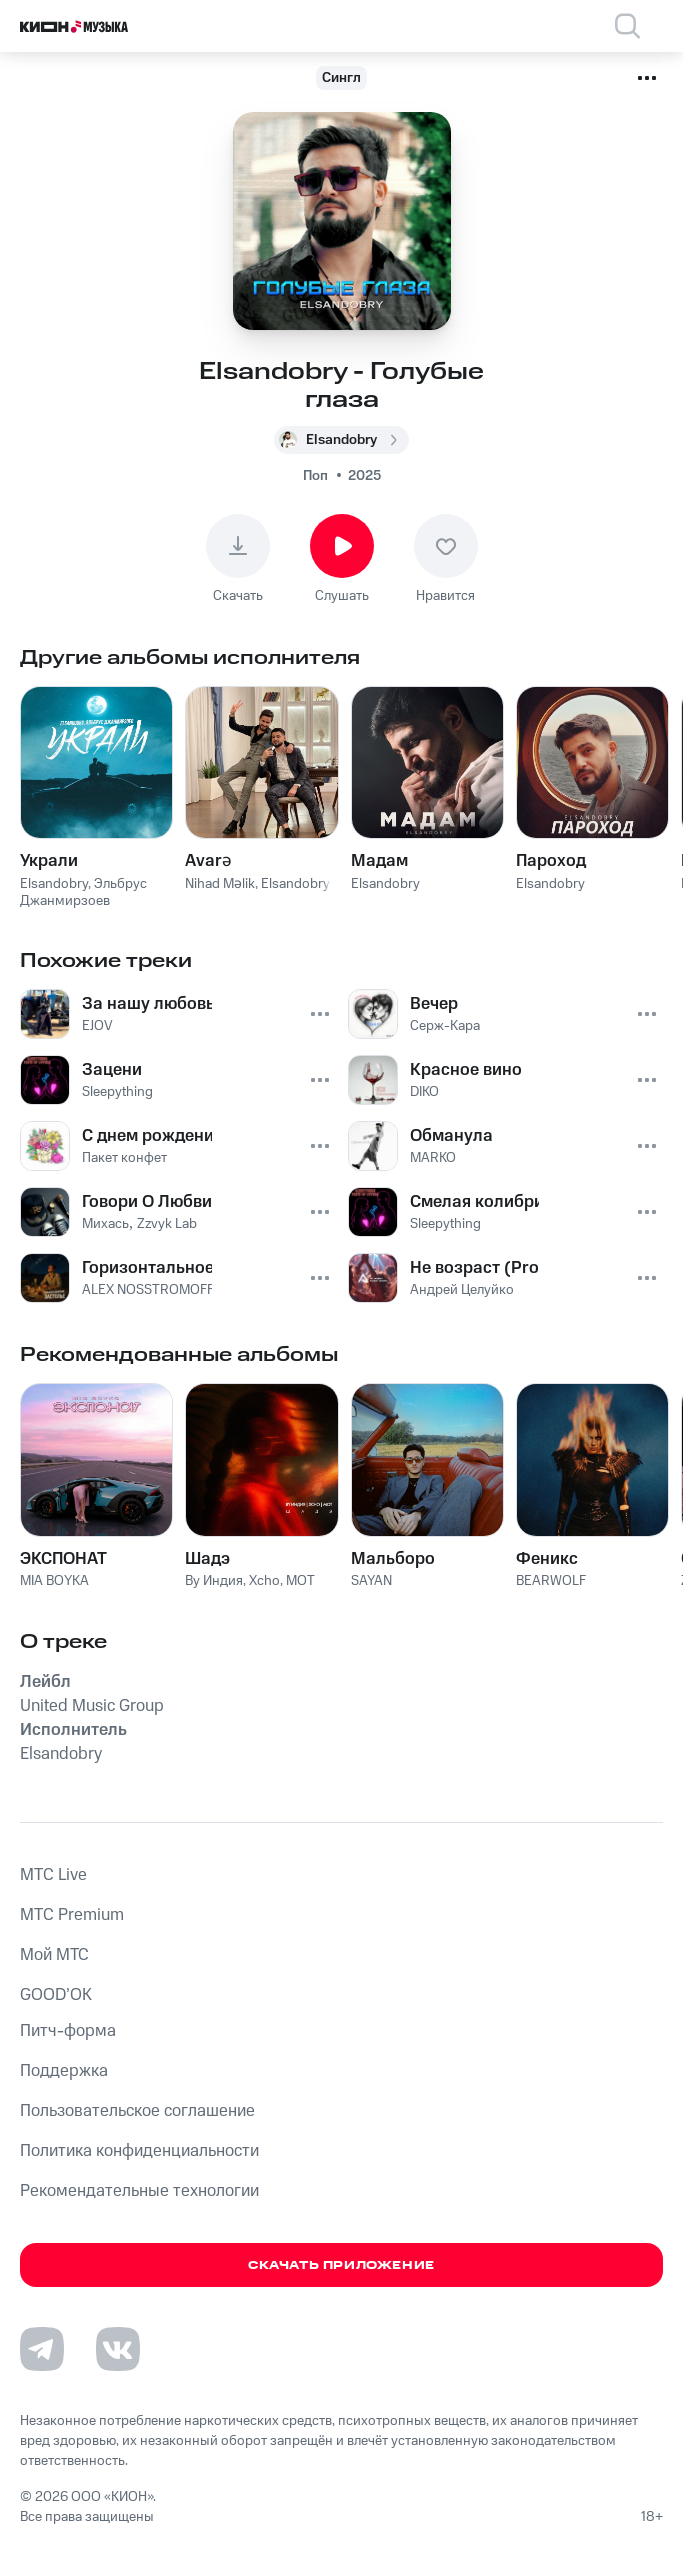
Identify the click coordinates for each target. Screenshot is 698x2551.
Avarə (208, 861)
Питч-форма (68, 2031)
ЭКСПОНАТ (63, 1559)
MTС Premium (72, 1915)
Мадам (379, 861)
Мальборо (393, 1559)
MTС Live (53, 1875)
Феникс (547, 1559)
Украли (49, 861)
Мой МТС (54, 1955)
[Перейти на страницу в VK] (118, 2349)
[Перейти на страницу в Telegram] (42, 2349)
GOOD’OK (56, 1995)
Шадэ (207, 1559)
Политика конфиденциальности (139, 2151)
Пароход (551, 861)
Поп (315, 476)
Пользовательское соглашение (137, 2111)
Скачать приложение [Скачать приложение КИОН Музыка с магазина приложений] (341, 2265)
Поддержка (64, 2071)
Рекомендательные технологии (139, 2191)
